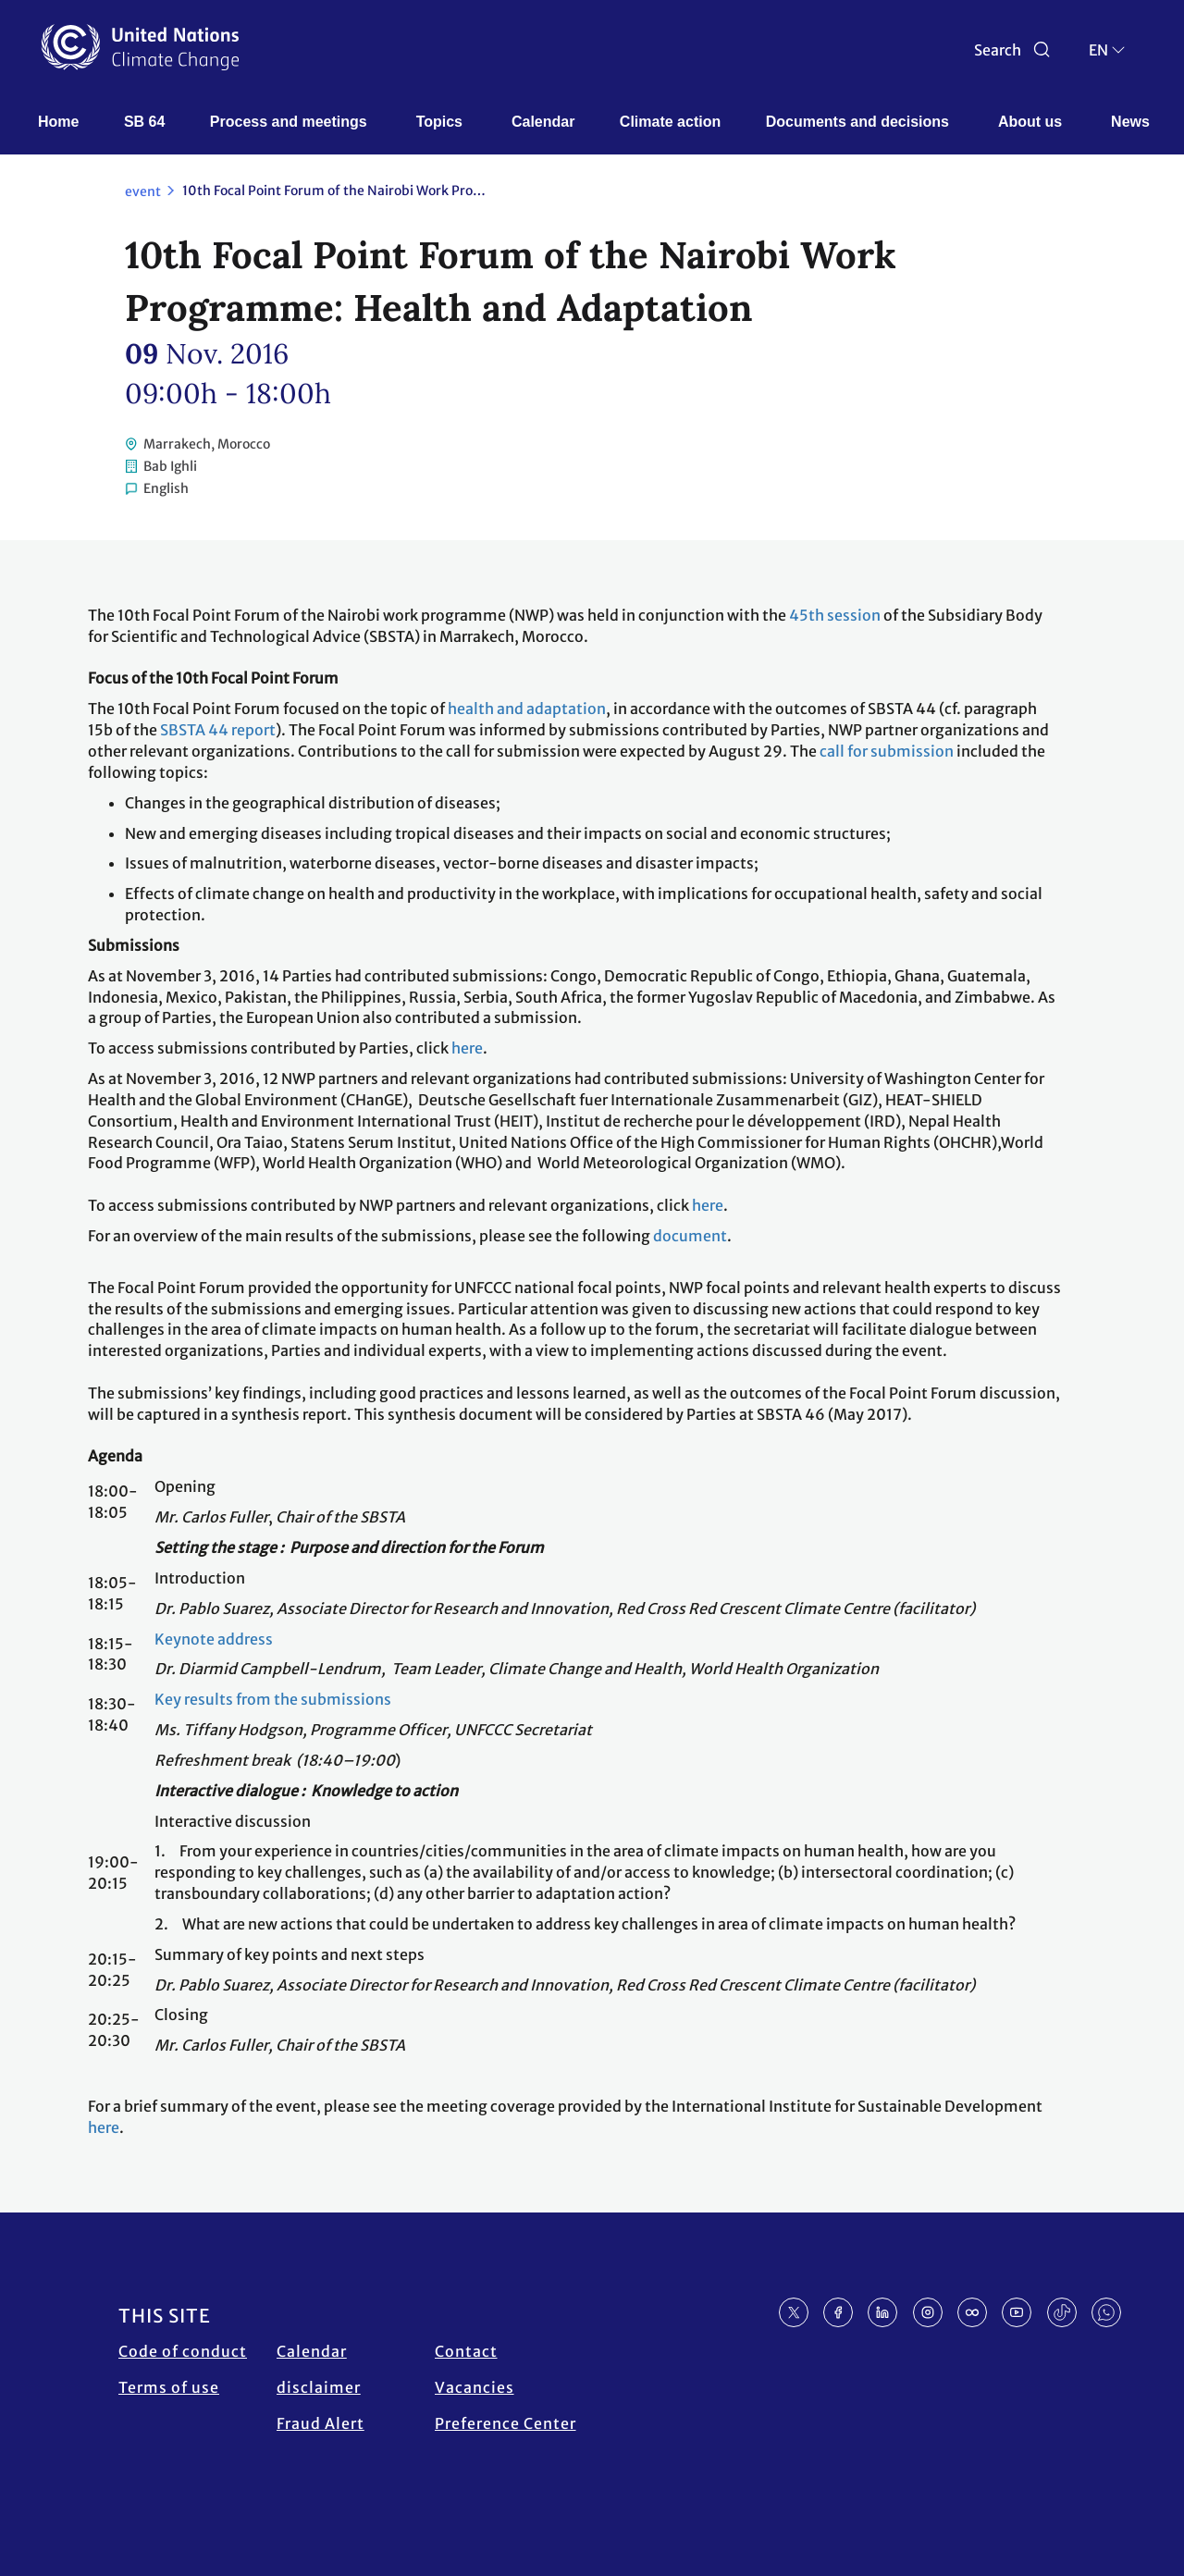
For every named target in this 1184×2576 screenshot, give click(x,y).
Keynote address (213, 1639)
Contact (466, 2351)
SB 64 (144, 121)
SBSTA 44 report (218, 730)
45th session (835, 615)
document (690, 1235)
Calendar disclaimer (319, 2369)
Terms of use (168, 2387)
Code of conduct (182, 2351)
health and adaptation (527, 708)
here (467, 1048)
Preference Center (505, 2423)
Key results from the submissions (272, 1699)
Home (58, 121)
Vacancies (474, 2387)
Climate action (670, 121)
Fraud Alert (320, 2423)
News (1130, 121)
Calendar (543, 121)
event (143, 191)
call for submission (887, 751)
